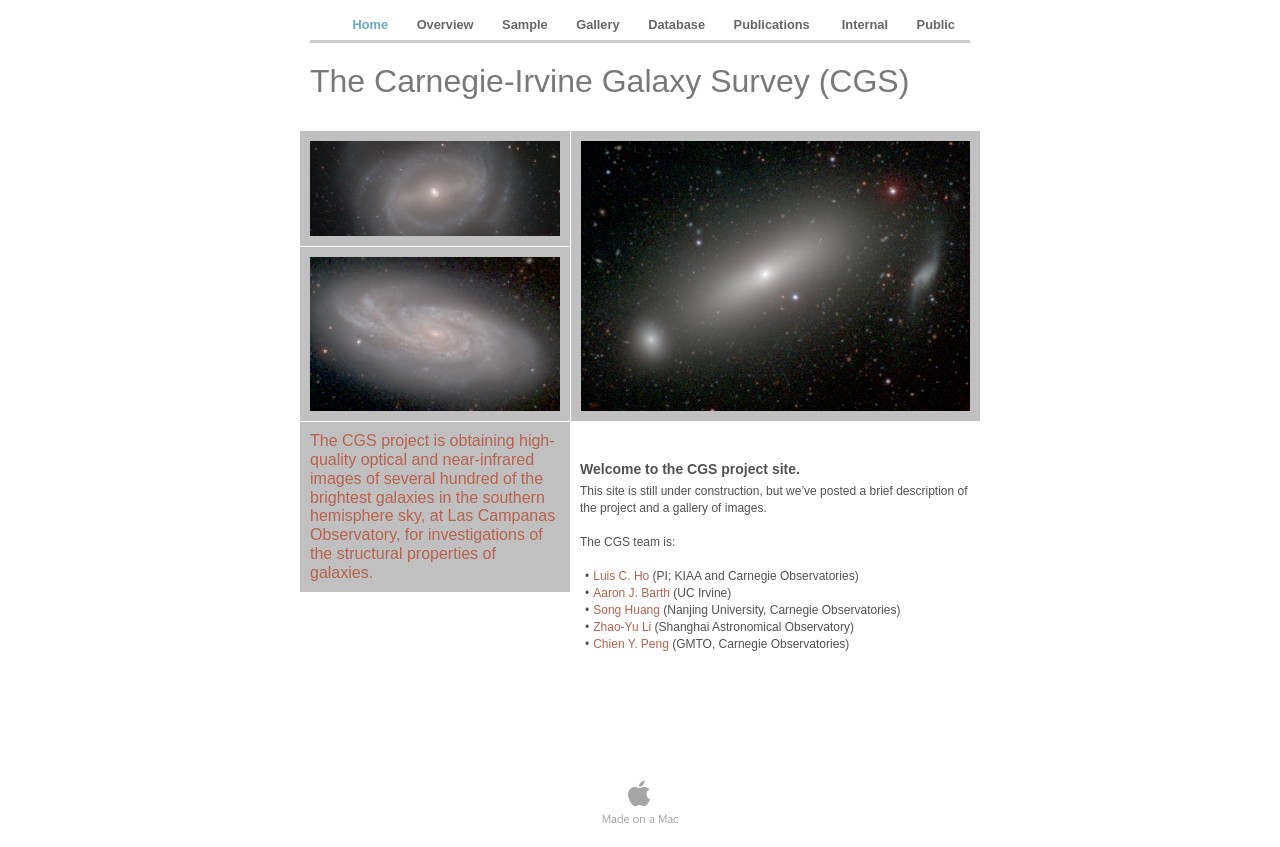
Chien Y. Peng (631, 644)
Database (678, 24)
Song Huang (626, 610)
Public (936, 24)
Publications (775, 24)
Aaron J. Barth (631, 593)
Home (372, 24)
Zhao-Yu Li (622, 627)
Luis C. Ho (621, 576)
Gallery (599, 24)
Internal (867, 24)
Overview (447, 24)
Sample (526, 24)
